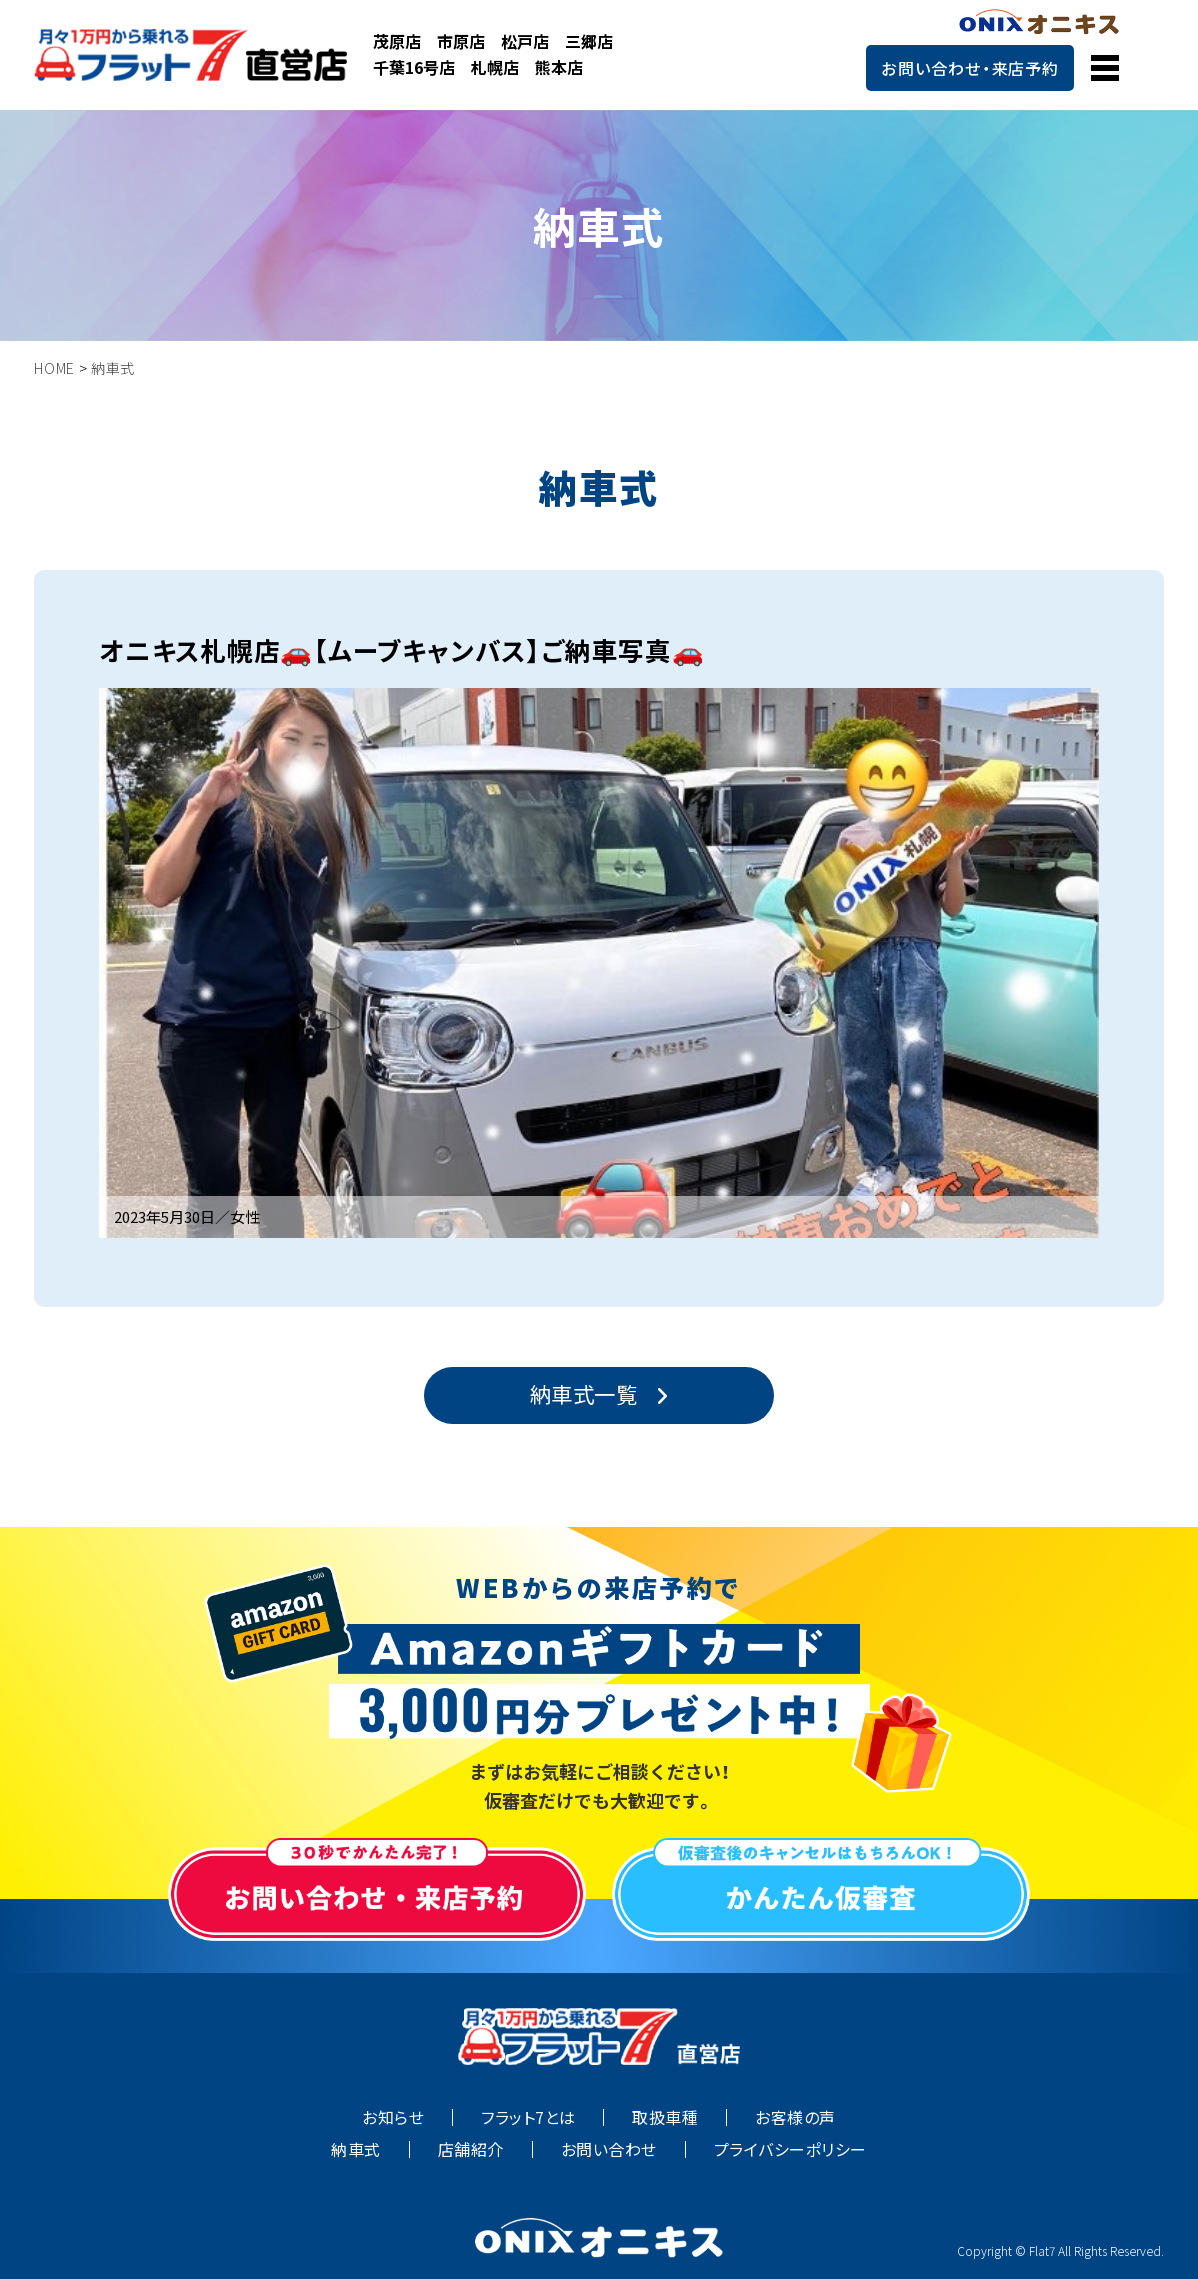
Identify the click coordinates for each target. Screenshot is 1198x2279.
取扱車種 (665, 2117)
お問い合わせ (609, 2149)
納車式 (355, 2149)
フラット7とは (528, 2117)
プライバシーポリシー (790, 2149)
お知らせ (393, 2117)
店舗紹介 (471, 2149)
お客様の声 (795, 2117)
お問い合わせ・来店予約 (970, 68)
